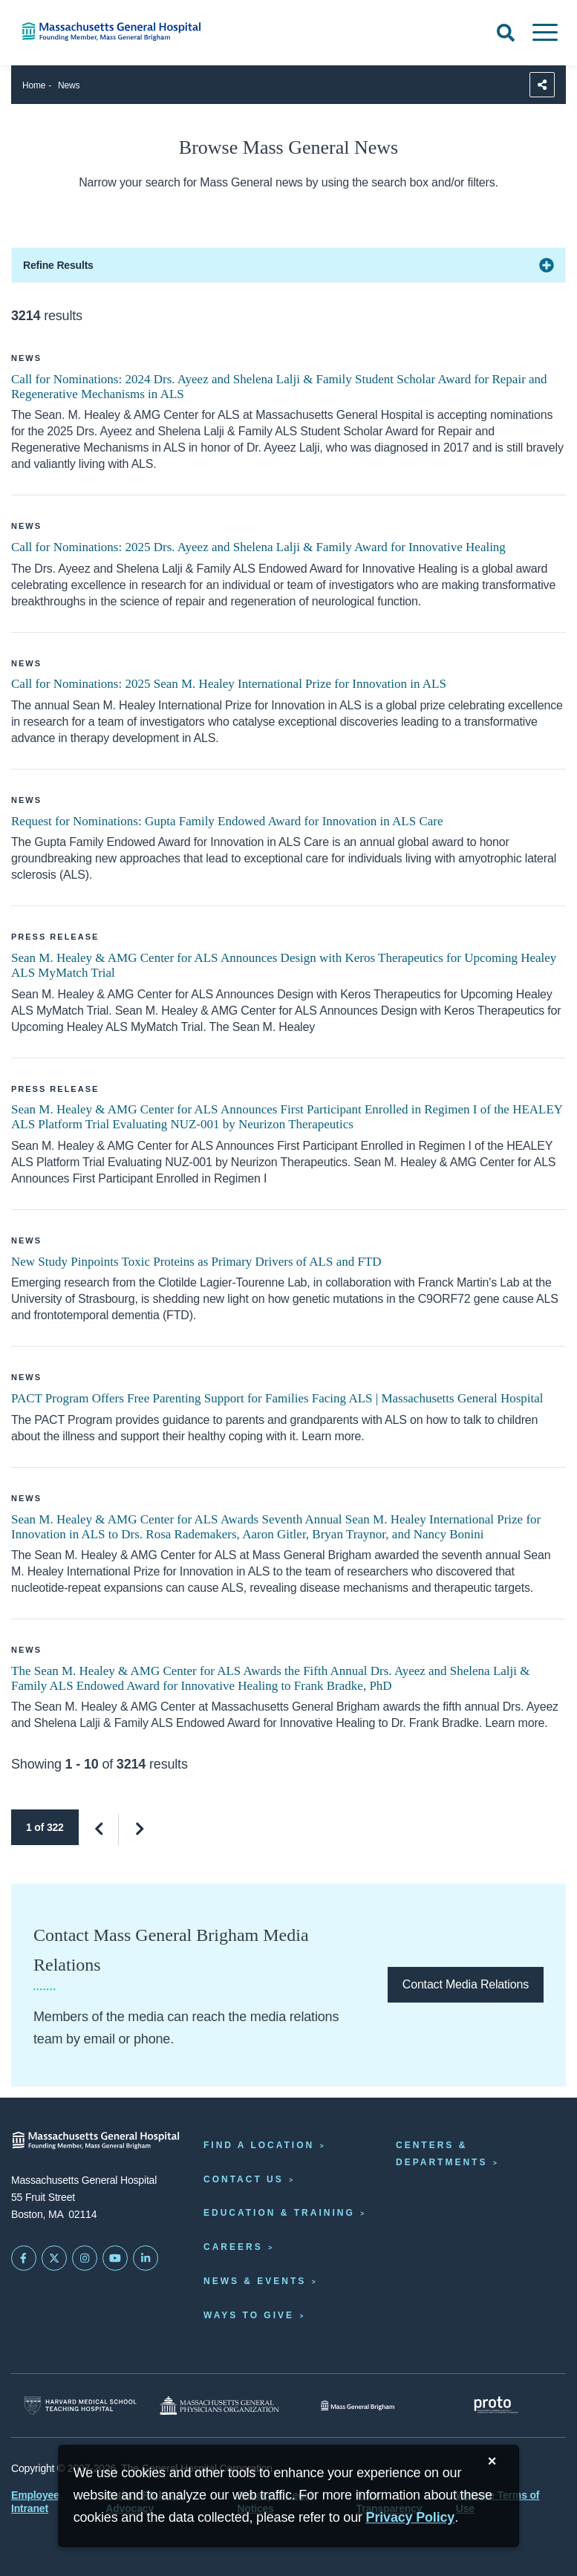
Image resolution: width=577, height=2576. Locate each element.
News (68, 85)
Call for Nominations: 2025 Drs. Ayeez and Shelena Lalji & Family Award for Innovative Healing (258, 547)
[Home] (120, 31)
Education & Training (279, 2213)
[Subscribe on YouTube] (115, 2258)
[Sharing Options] (542, 84)
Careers (233, 2247)
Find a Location (258, 2145)
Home (33, 85)
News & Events (254, 2281)
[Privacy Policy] (410, 2517)
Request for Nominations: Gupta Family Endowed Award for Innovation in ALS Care (227, 821)
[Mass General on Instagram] (84, 2258)
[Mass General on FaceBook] (23, 2258)
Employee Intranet (35, 2501)
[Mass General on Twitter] (54, 2258)
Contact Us (243, 2179)
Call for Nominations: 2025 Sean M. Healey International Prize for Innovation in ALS (228, 684)
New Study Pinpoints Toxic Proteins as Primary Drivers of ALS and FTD (196, 1262)
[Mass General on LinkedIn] (145, 2258)
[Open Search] (505, 33)
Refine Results (58, 265)
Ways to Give (248, 2315)
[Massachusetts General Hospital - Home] (96, 2140)
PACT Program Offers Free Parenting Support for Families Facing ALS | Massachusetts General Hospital (277, 1398)
